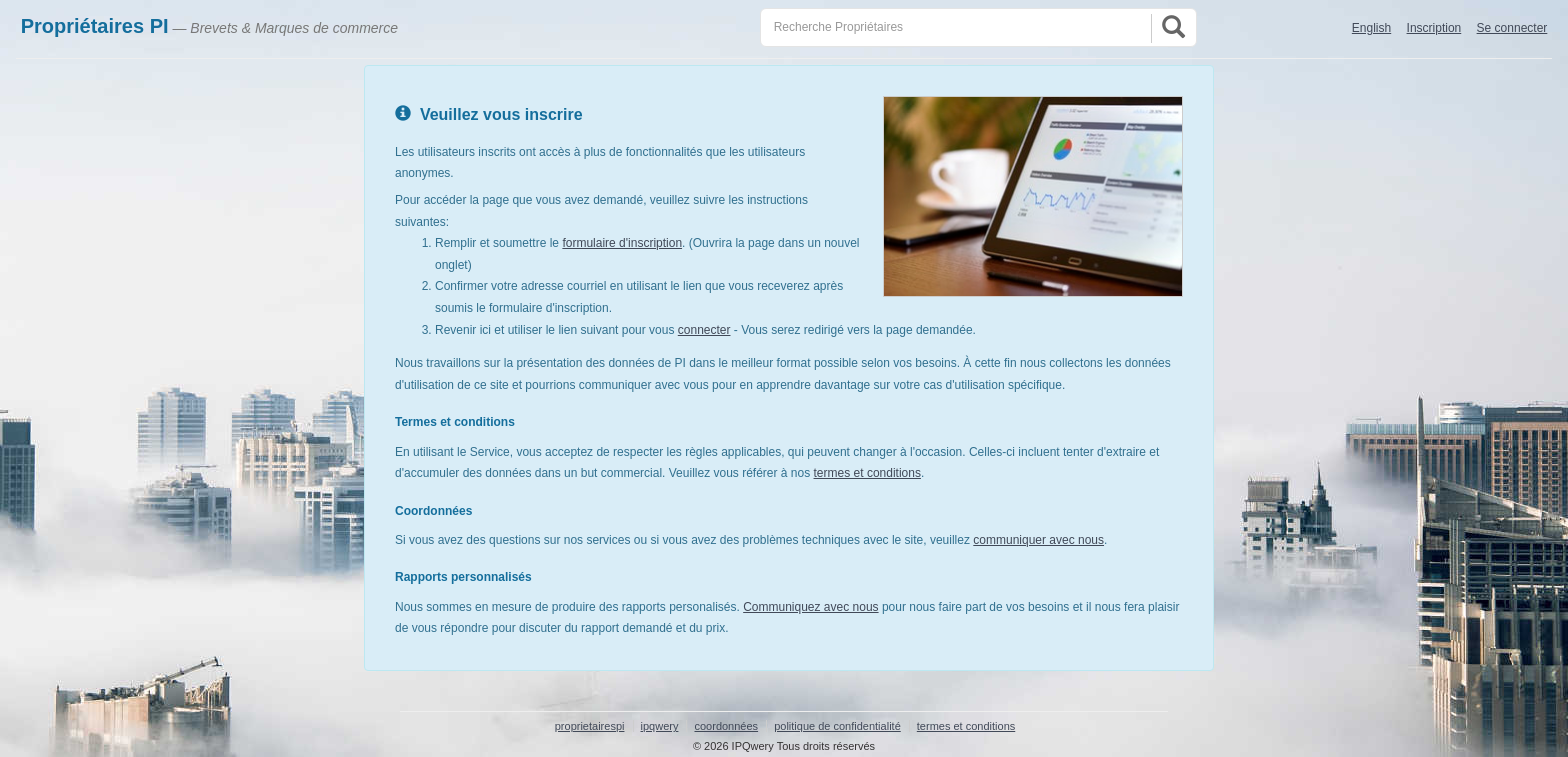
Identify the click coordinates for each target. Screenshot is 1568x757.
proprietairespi (590, 726)
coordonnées (726, 726)
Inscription (1434, 28)
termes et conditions (867, 473)
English (1371, 28)
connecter (704, 330)
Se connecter (1512, 28)
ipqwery (660, 726)
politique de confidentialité (837, 726)
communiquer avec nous (1038, 540)
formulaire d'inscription (622, 243)
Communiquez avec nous (810, 607)
